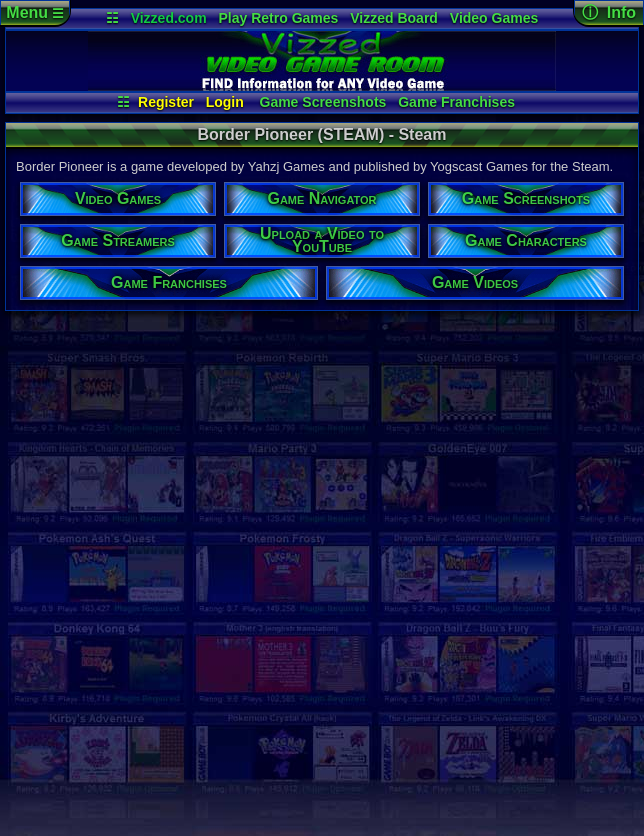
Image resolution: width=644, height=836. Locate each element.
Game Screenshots (323, 102)
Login (225, 102)
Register (166, 102)
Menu (34, 12)
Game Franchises (456, 102)
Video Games (494, 18)
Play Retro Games (279, 18)
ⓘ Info (609, 12)
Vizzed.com (169, 18)
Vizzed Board (394, 18)
